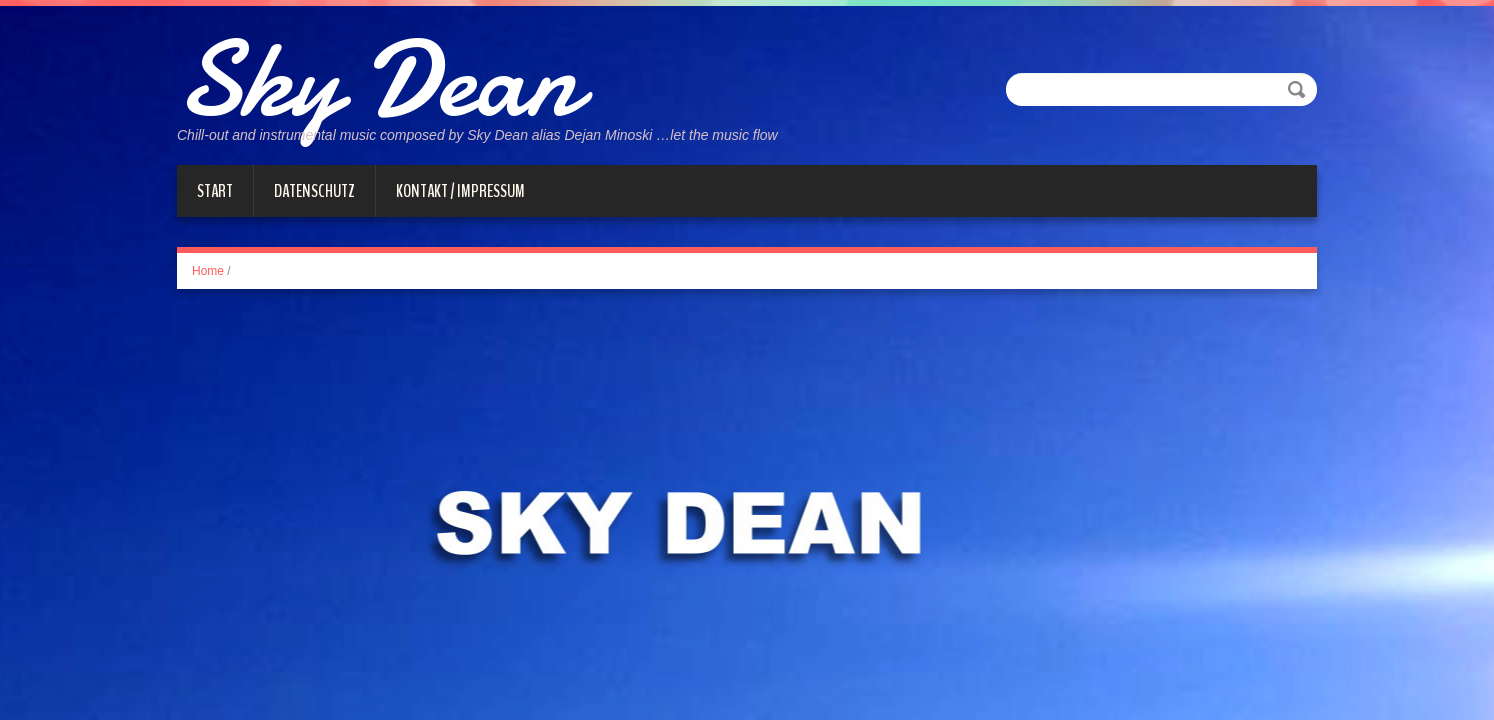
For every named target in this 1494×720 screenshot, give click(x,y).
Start (215, 191)
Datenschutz (314, 191)
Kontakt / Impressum (460, 191)
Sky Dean (377, 80)
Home (208, 271)
